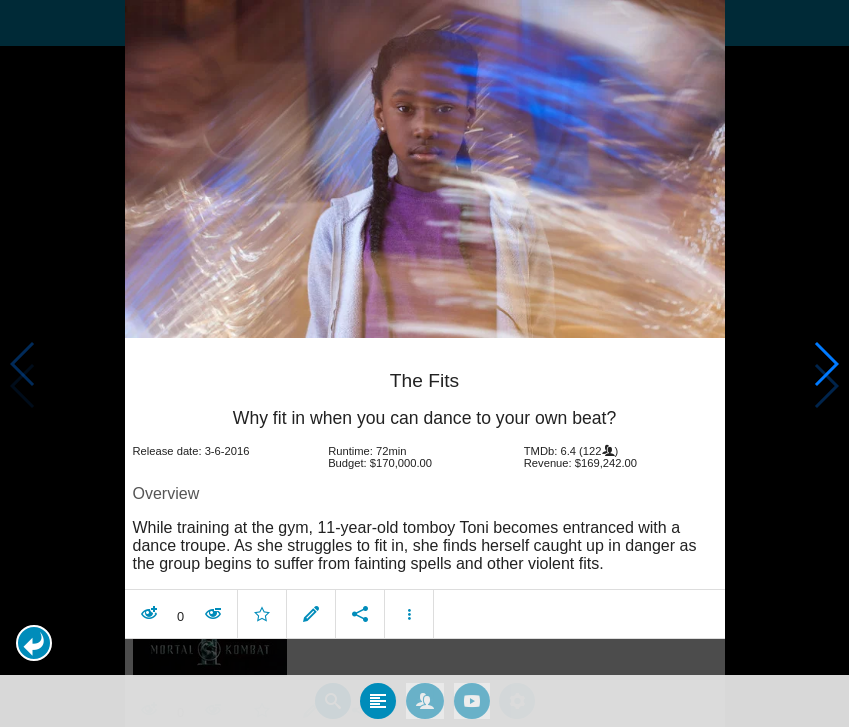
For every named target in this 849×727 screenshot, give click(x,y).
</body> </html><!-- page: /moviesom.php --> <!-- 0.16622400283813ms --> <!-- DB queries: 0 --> (424, 363)
